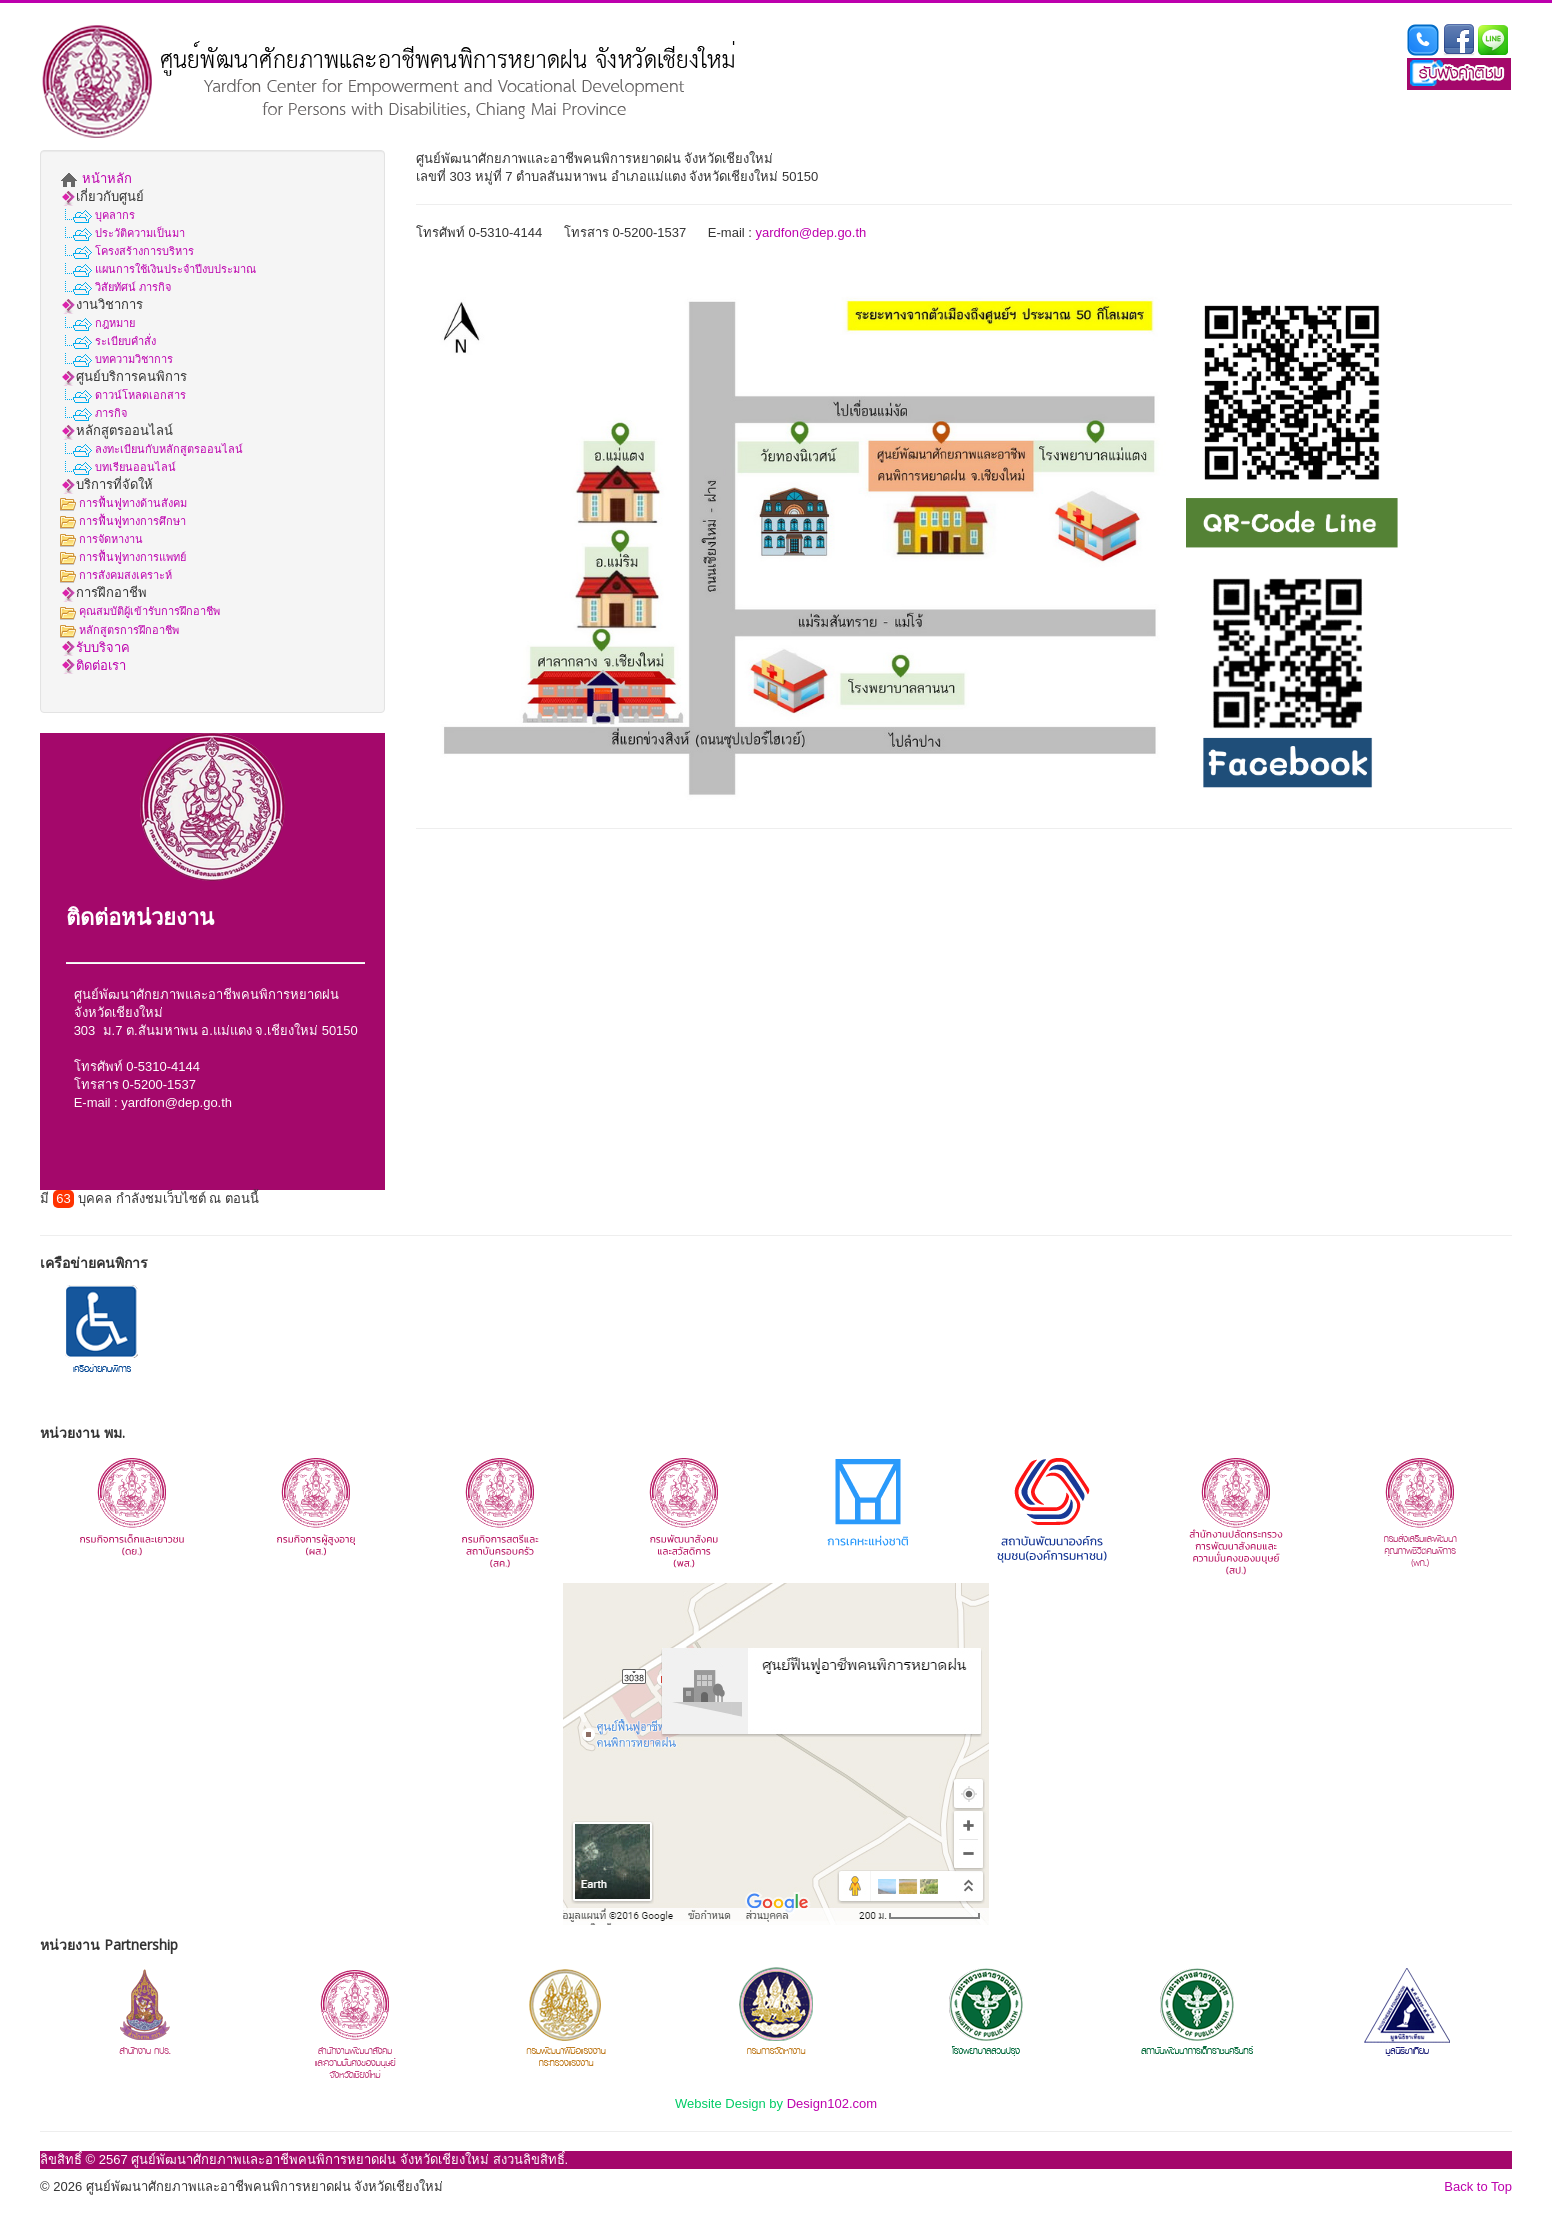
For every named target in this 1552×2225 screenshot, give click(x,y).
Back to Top (1478, 2186)
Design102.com (832, 2103)
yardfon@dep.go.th (176, 1102)
